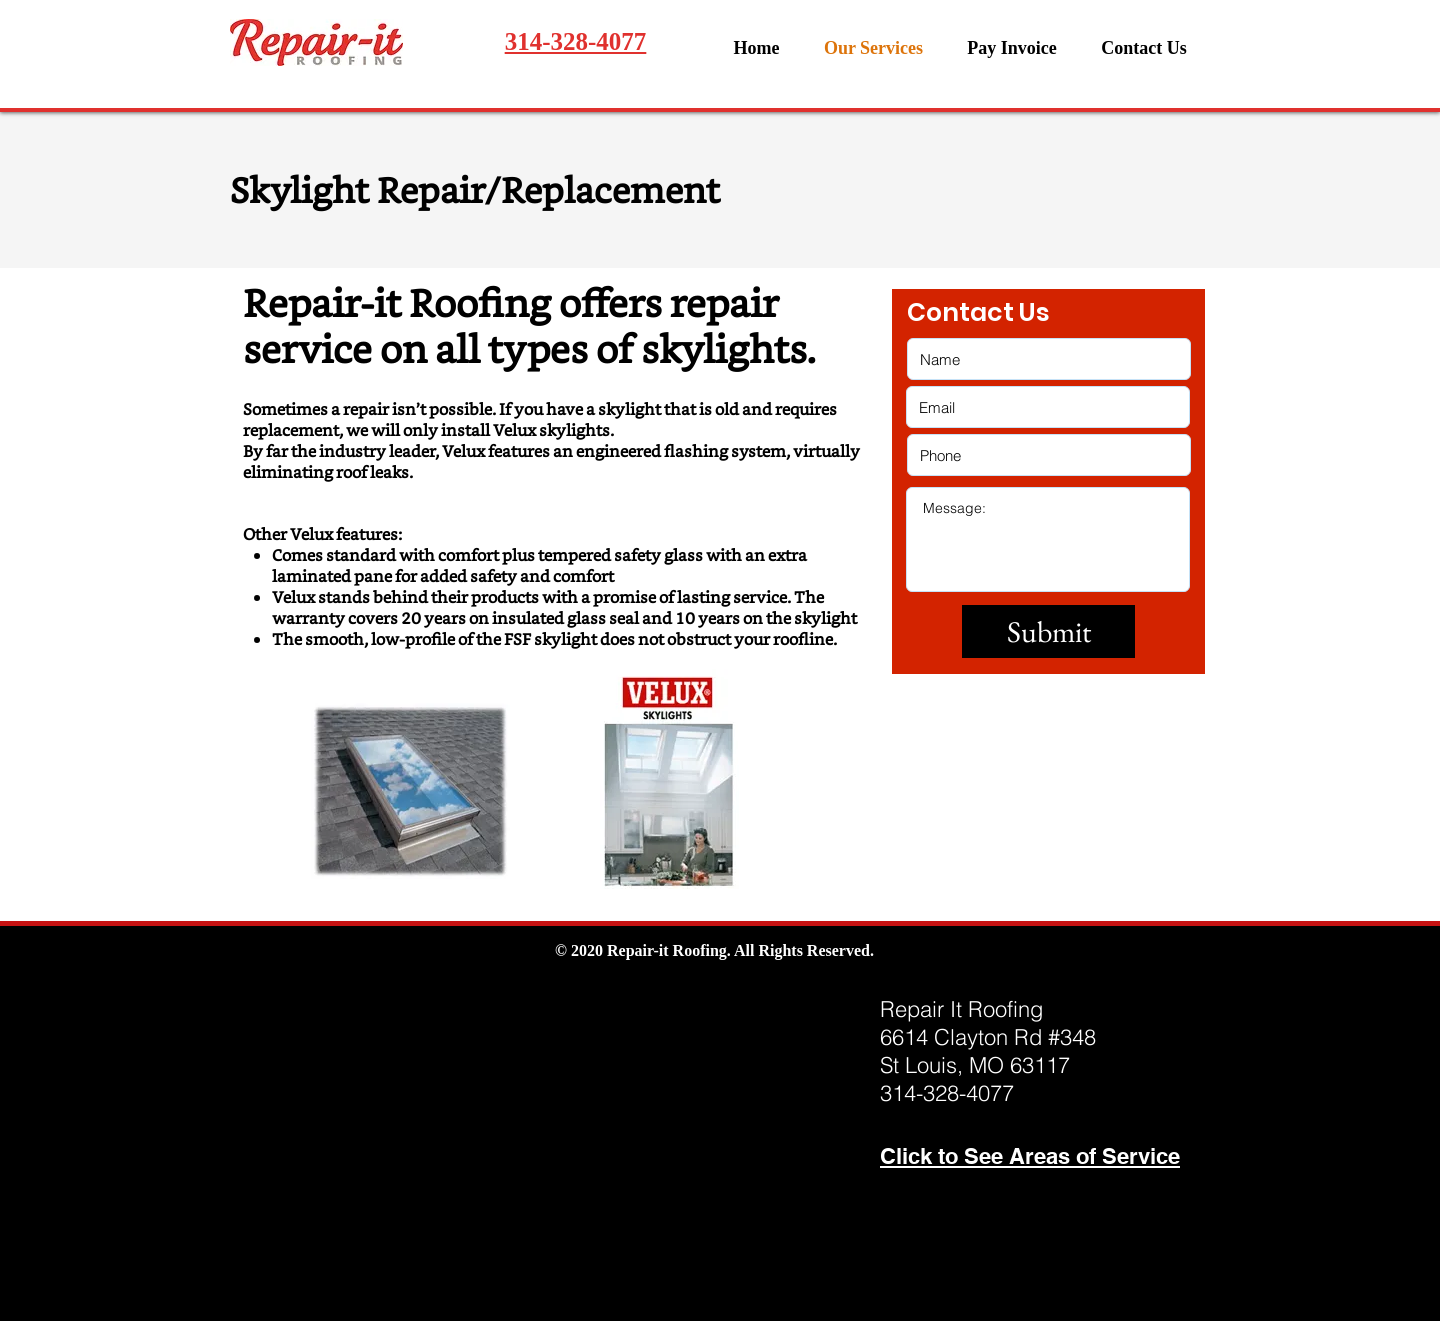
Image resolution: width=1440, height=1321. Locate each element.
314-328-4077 (576, 41)
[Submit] (1048, 631)
